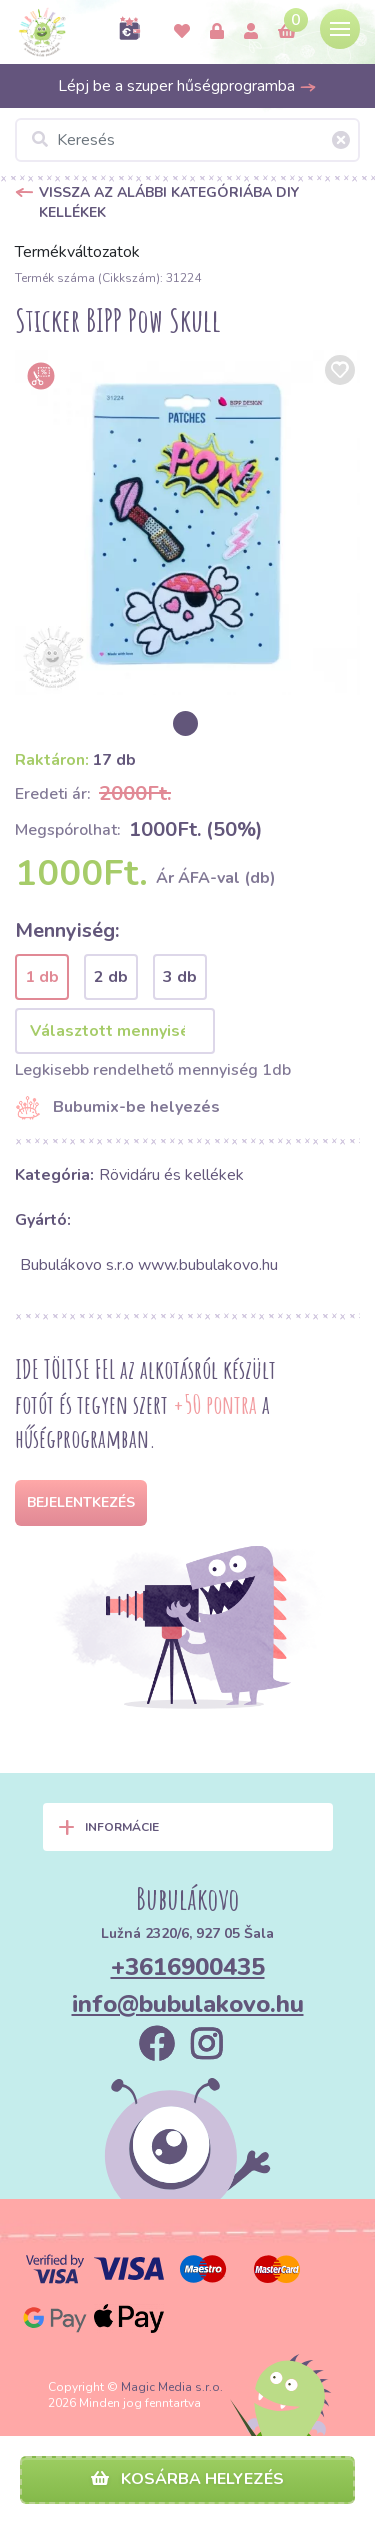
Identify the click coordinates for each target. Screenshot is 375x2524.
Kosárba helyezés (187, 2479)
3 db (180, 977)
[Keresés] (187, 140)
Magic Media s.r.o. (172, 2387)
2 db (111, 977)
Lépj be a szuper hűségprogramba (187, 86)
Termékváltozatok (77, 252)
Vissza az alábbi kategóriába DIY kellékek (169, 202)
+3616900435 (188, 1967)
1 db (42, 977)
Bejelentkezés (81, 1502)
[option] (187, 522)
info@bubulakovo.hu (188, 2004)
